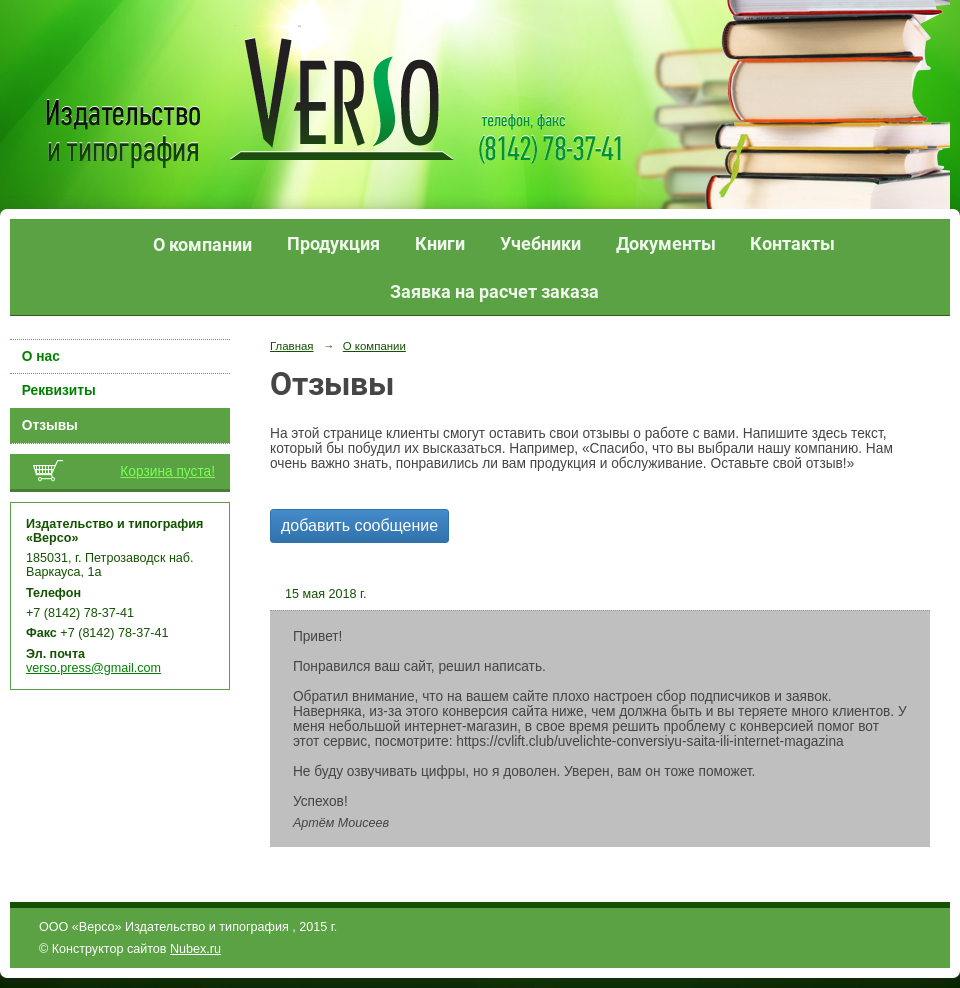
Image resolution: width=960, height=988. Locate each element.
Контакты (792, 243)
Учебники (540, 243)
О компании (202, 244)
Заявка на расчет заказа (494, 291)
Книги (440, 243)
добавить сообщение (359, 525)
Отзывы (50, 425)
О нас (41, 356)
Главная (292, 346)
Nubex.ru (195, 949)
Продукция (333, 243)
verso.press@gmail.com (93, 668)
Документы (666, 243)
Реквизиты (59, 390)
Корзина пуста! (167, 471)
